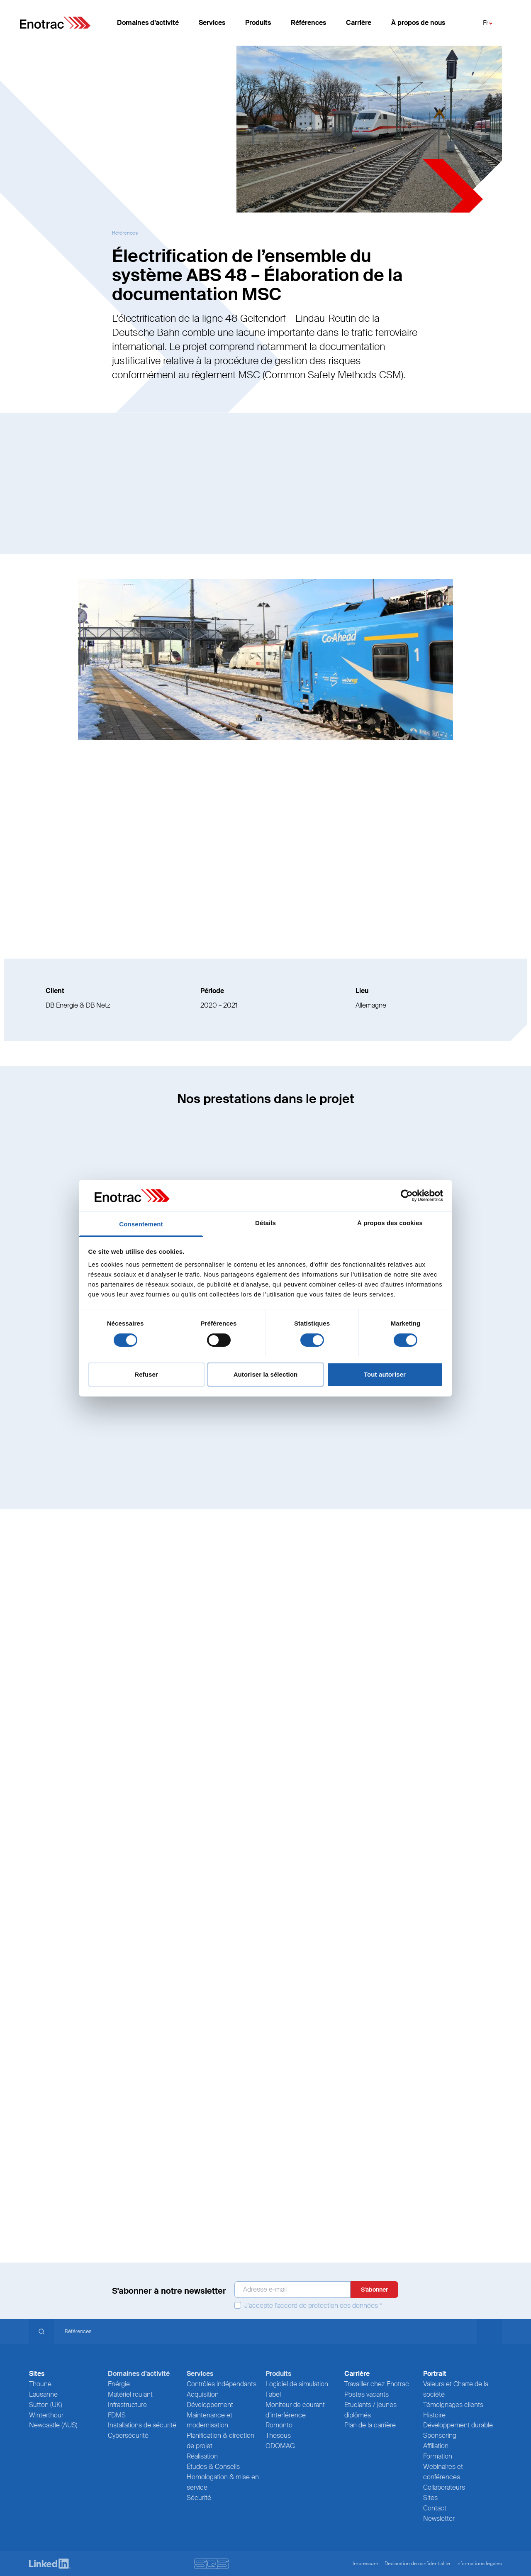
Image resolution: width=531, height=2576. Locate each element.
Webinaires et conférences (443, 2471)
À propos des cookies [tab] (390, 1222)
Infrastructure (127, 2404)
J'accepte (308, 2306)
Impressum (365, 2563)
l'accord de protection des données (326, 2305)
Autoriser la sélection (266, 1374)
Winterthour (46, 2415)
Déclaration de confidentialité (417, 2563)
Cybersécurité (128, 2435)
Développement (210, 2404)
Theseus (278, 2435)
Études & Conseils (213, 2466)
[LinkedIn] (50, 2564)
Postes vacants (366, 2394)
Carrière (358, 24)
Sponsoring (439, 2435)
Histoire (434, 2415)
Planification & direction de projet (220, 2440)
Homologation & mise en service (223, 2482)
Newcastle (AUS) (53, 2425)
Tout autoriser (385, 1374)
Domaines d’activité (148, 24)
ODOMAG (280, 2445)
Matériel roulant (130, 2394)
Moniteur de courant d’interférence (295, 2409)
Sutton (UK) (45, 2404)
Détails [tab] (265, 1222)
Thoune (40, 2384)
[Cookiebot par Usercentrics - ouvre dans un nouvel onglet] (406, 1195)
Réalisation (202, 2456)
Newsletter (439, 2518)
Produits (258, 24)
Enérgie (119, 2384)
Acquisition (203, 2394)
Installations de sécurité (142, 2425)
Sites (430, 2497)
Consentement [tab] (141, 1224)
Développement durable (458, 2425)
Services (212, 24)
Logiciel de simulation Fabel (297, 2389)
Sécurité (199, 2497)
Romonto (279, 2425)
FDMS (117, 2415)
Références (308, 24)
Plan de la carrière (370, 2425)
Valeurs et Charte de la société (455, 2389)
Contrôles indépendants (221, 2384)
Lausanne (43, 2394)
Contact (434, 2508)
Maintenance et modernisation (209, 2420)
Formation (437, 2456)
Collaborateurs (444, 2487)
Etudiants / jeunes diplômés (370, 2409)
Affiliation (435, 2445)
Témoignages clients (453, 2404)
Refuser (146, 1374)
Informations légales (479, 2563)
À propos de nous (418, 24)
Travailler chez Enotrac (376, 2384)
